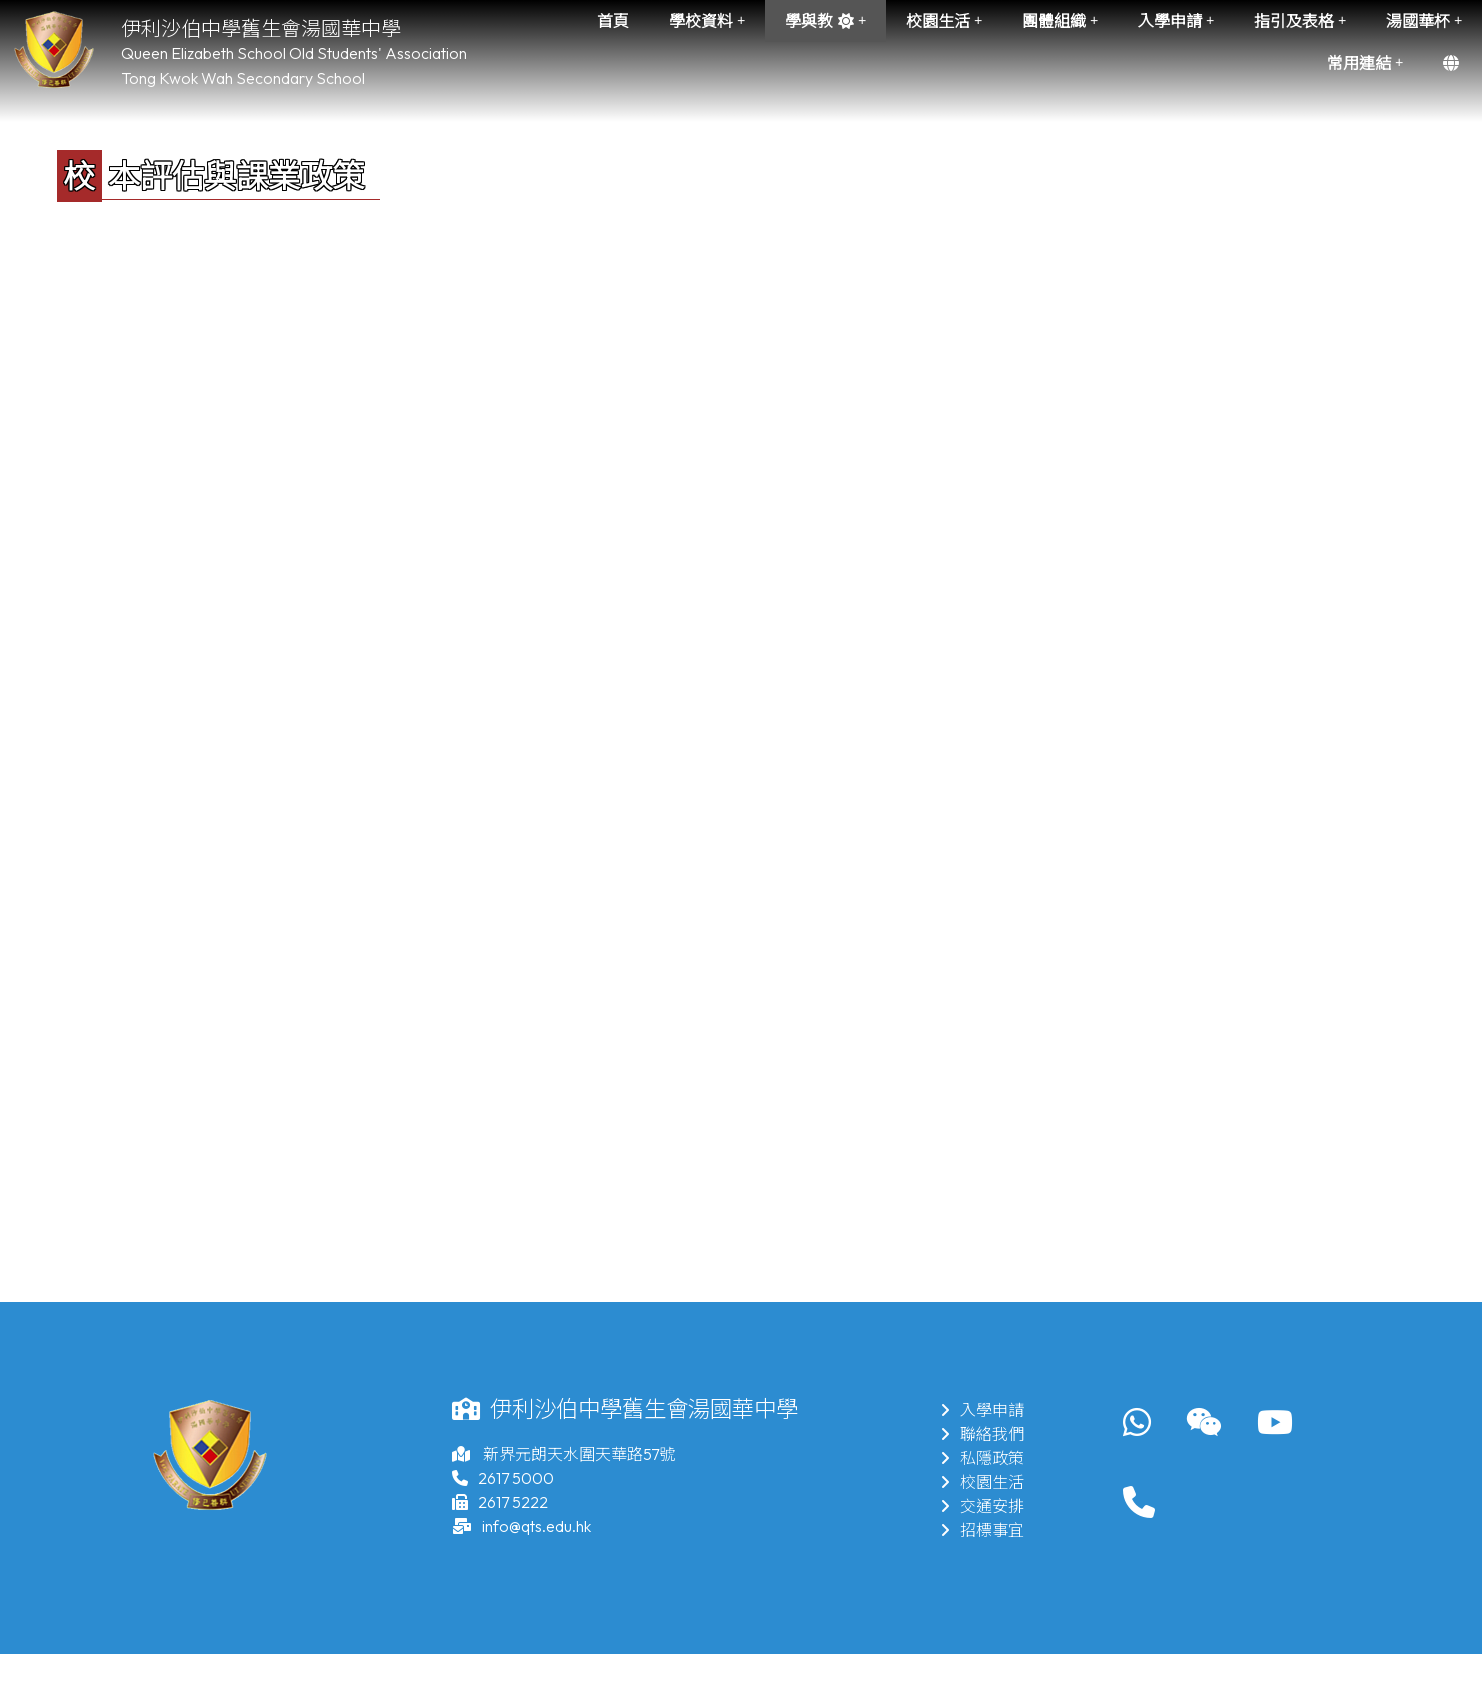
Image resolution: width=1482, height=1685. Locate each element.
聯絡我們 (982, 1434)
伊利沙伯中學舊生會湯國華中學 (261, 28)
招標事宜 (982, 1530)
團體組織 (1060, 21)
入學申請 (1176, 21)
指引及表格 (1300, 21)
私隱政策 (982, 1458)
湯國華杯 (1424, 21)
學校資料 (707, 21)
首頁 (613, 21)
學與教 (825, 21)
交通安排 (982, 1506)
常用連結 (1365, 63)
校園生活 (944, 21)
